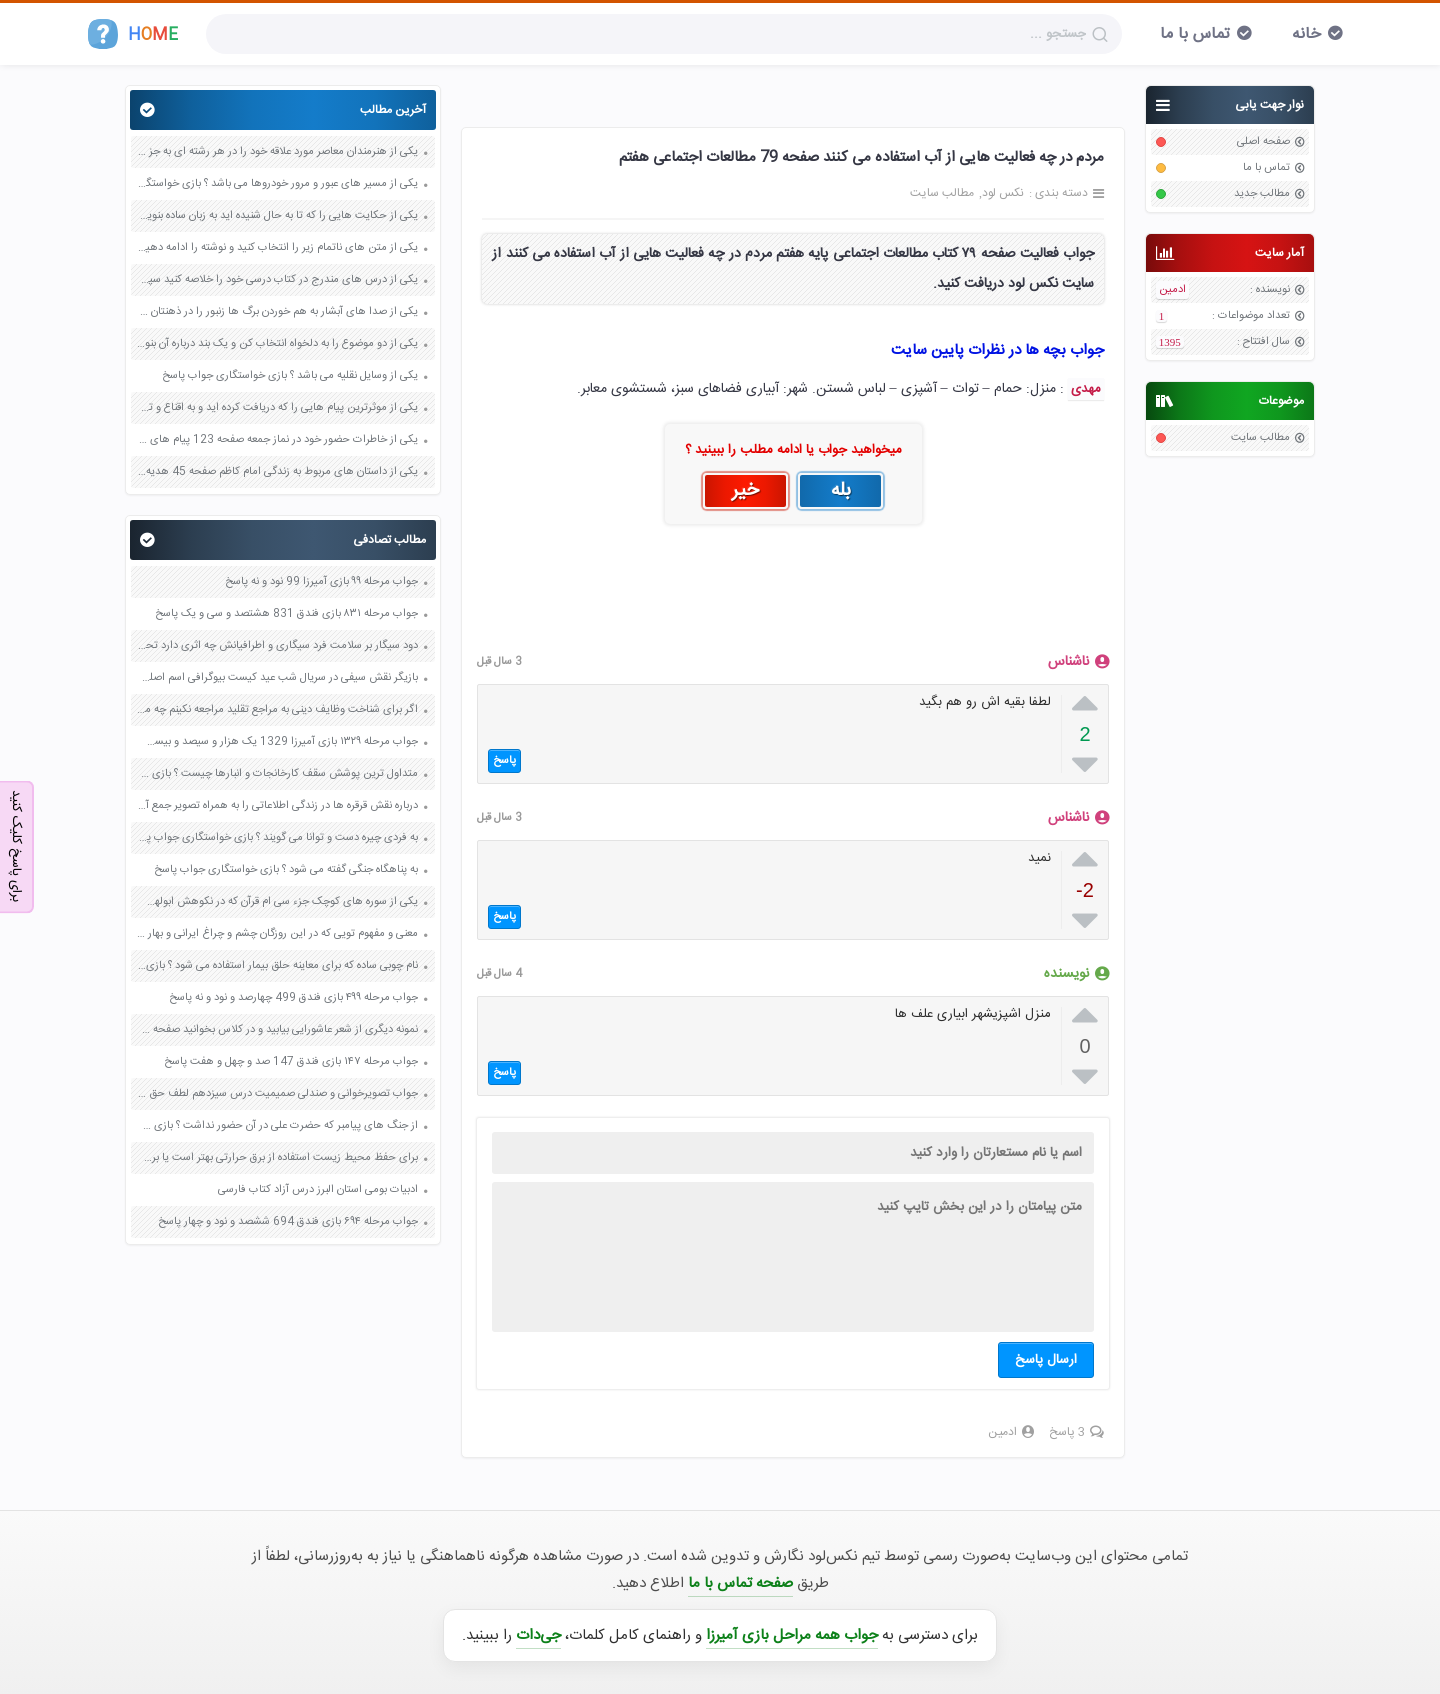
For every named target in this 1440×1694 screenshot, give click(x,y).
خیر (745, 491)
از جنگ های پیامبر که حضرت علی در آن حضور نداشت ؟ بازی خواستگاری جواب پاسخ (277, 1126)
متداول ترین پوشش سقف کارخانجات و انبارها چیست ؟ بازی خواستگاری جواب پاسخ (277, 774)
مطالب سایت (1260, 438)
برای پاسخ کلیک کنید (16, 846)
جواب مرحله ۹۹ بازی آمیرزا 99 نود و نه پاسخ (321, 582)
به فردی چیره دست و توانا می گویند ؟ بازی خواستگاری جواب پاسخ (277, 838)
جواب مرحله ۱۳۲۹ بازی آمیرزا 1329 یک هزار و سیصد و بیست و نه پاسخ (277, 742)
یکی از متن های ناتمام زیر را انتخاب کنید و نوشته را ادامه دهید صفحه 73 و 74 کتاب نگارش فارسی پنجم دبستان (277, 248)
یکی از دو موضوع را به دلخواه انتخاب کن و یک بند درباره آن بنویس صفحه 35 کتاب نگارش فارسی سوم (277, 344)
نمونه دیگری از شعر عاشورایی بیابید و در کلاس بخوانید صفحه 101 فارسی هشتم (277, 1030)
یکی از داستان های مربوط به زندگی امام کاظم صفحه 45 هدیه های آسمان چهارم (277, 472)
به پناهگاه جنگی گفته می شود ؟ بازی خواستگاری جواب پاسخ (286, 870)
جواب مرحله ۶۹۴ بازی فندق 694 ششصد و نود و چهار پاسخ (288, 1222)
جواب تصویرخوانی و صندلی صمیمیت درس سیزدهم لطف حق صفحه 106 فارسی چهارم (277, 1094)
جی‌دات (538, 1635)
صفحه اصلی (1263, 142)
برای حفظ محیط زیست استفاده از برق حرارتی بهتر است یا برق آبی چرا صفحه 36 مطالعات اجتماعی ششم (277, 1158)
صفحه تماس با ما (740, 1583)
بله (841, 491)
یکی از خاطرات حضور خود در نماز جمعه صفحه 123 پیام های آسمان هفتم (277, 440)
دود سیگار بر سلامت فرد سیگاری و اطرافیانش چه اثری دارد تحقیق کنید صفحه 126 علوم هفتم (277, 646)
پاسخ (504, 761)
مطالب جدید (1262, 194)
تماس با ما (1195, 34)
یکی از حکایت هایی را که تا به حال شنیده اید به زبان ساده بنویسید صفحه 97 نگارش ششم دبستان (277, 216)
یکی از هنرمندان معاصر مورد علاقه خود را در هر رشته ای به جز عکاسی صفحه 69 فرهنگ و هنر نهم (277, 152)
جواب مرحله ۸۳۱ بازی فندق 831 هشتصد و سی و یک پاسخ (286, 614)
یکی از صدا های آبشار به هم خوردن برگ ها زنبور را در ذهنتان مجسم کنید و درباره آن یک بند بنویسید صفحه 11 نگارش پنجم (277, 312)
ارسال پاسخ (1046, 1360)
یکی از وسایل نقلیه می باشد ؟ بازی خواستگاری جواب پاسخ (290, 376)
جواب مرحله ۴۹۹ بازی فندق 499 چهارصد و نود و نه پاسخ (293, 998)
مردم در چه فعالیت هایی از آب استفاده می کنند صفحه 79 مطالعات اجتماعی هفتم (861, 157)
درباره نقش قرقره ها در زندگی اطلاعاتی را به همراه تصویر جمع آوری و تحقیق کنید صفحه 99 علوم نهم (277, 806)
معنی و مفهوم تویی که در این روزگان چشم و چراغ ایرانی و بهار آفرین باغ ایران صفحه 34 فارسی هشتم (277, 934)
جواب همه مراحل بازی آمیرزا (792, 1635)
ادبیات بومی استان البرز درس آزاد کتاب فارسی (318, 1190)
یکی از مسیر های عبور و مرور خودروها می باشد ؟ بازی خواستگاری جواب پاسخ (277, 184)
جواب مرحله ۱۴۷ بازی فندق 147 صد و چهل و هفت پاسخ (291, 1062)
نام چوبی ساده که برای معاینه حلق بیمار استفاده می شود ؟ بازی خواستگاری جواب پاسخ (277, 966)
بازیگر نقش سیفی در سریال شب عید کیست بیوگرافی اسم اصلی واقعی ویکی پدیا (277, 678)
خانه (1306, 34)
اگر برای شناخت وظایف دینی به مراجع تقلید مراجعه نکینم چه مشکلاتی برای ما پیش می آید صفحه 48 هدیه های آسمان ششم (277, 710)
